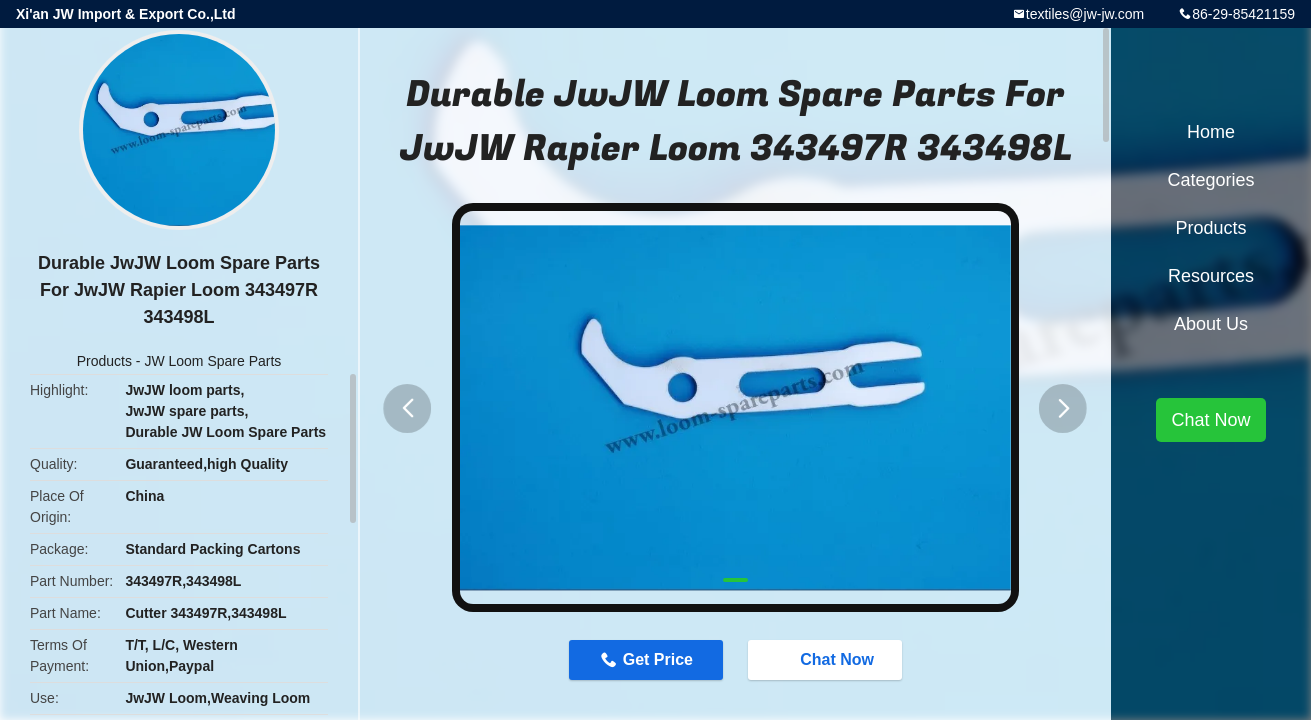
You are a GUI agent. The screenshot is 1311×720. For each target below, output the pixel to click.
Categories (1210, 180)
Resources (1211, 276)
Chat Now (829, 660)
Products (104, 361)
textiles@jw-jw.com (1085, 14)
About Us (1211, 324)
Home (1211, 132)
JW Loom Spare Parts (212, 361)
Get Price (656, 659)
